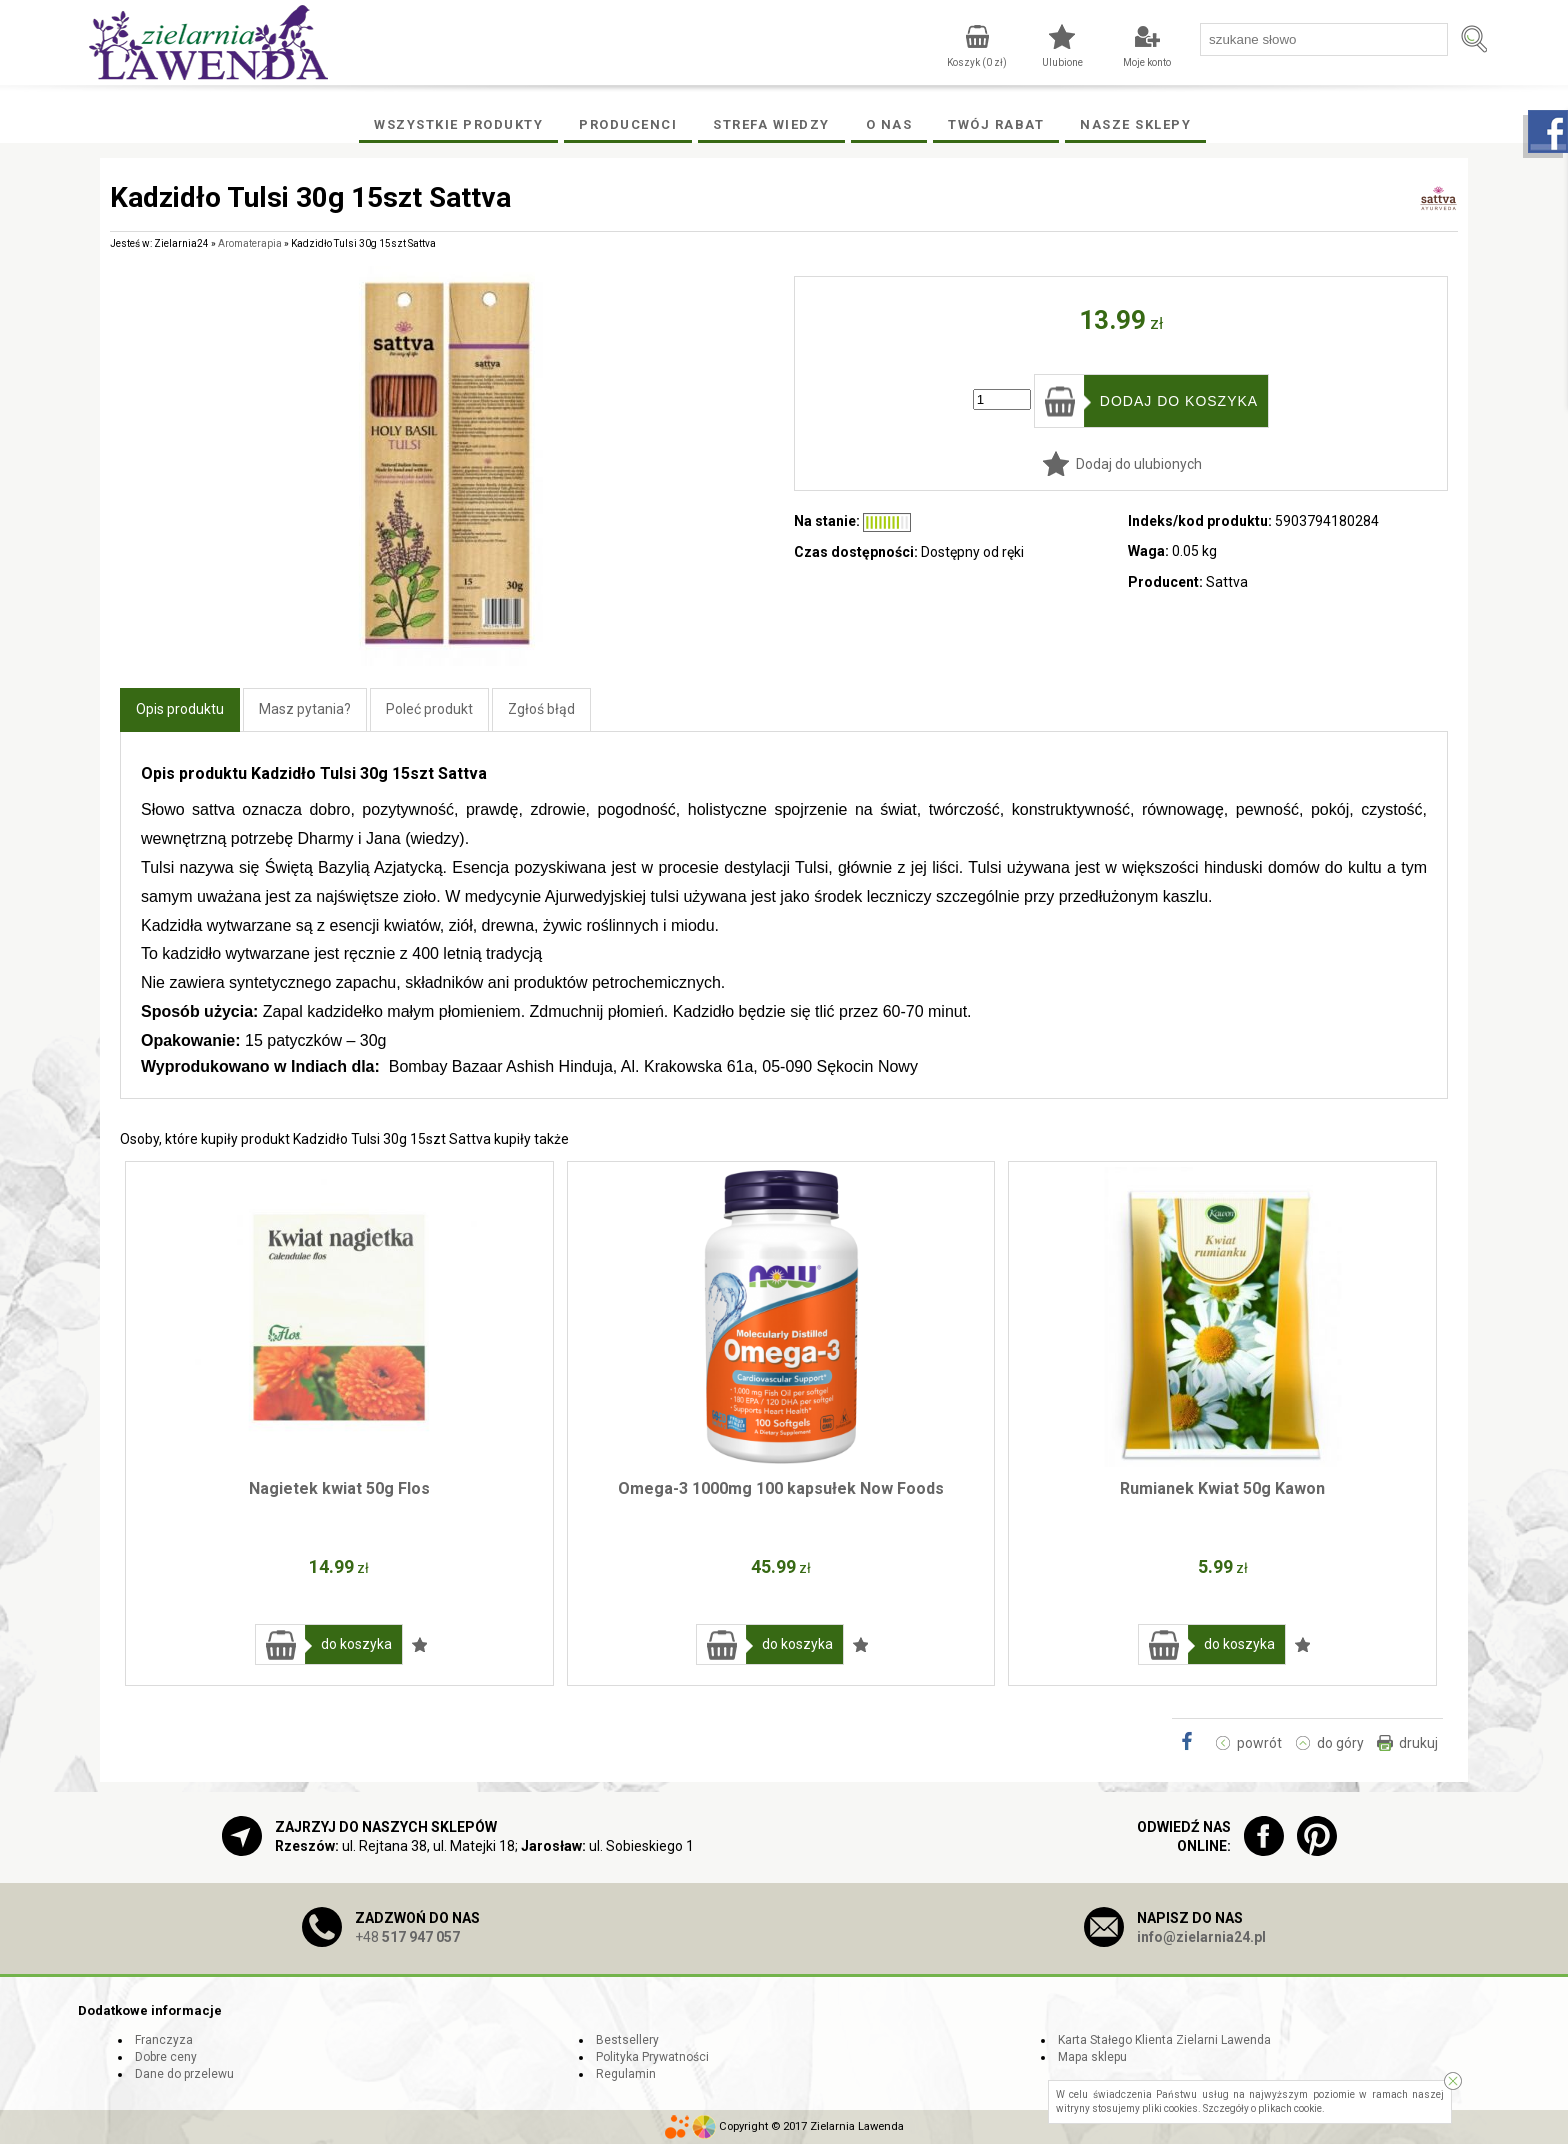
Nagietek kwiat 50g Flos (339, 1488)
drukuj (1418, 1743)
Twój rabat (996, 124)
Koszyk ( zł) (977, 62)
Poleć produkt (429, 709)
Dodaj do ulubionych (1139, 464)
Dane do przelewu (184, 2074)
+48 (407, 1937)
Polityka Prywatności (652, 2057)
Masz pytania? (305, 709)
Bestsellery (627, 2040)
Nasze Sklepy (1135, 124)
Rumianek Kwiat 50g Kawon (1222, 1488)
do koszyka (356, 1644)
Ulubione (1062, 62)
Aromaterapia (250, 243)
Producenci (628, 124)
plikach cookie (1290, 2108)
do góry (1340, 1743)
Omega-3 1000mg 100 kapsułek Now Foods (781, 1488)
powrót (1259, 1743)
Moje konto (1147, 62)
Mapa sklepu (1092, 2057)
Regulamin (626, 2074)
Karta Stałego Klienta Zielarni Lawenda (1164, 2040)
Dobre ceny (166, 2057)
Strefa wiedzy (771, 124)
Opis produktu (180, 709)
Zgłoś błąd (541, 709)
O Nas (889, 124)
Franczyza (164, 2040)
